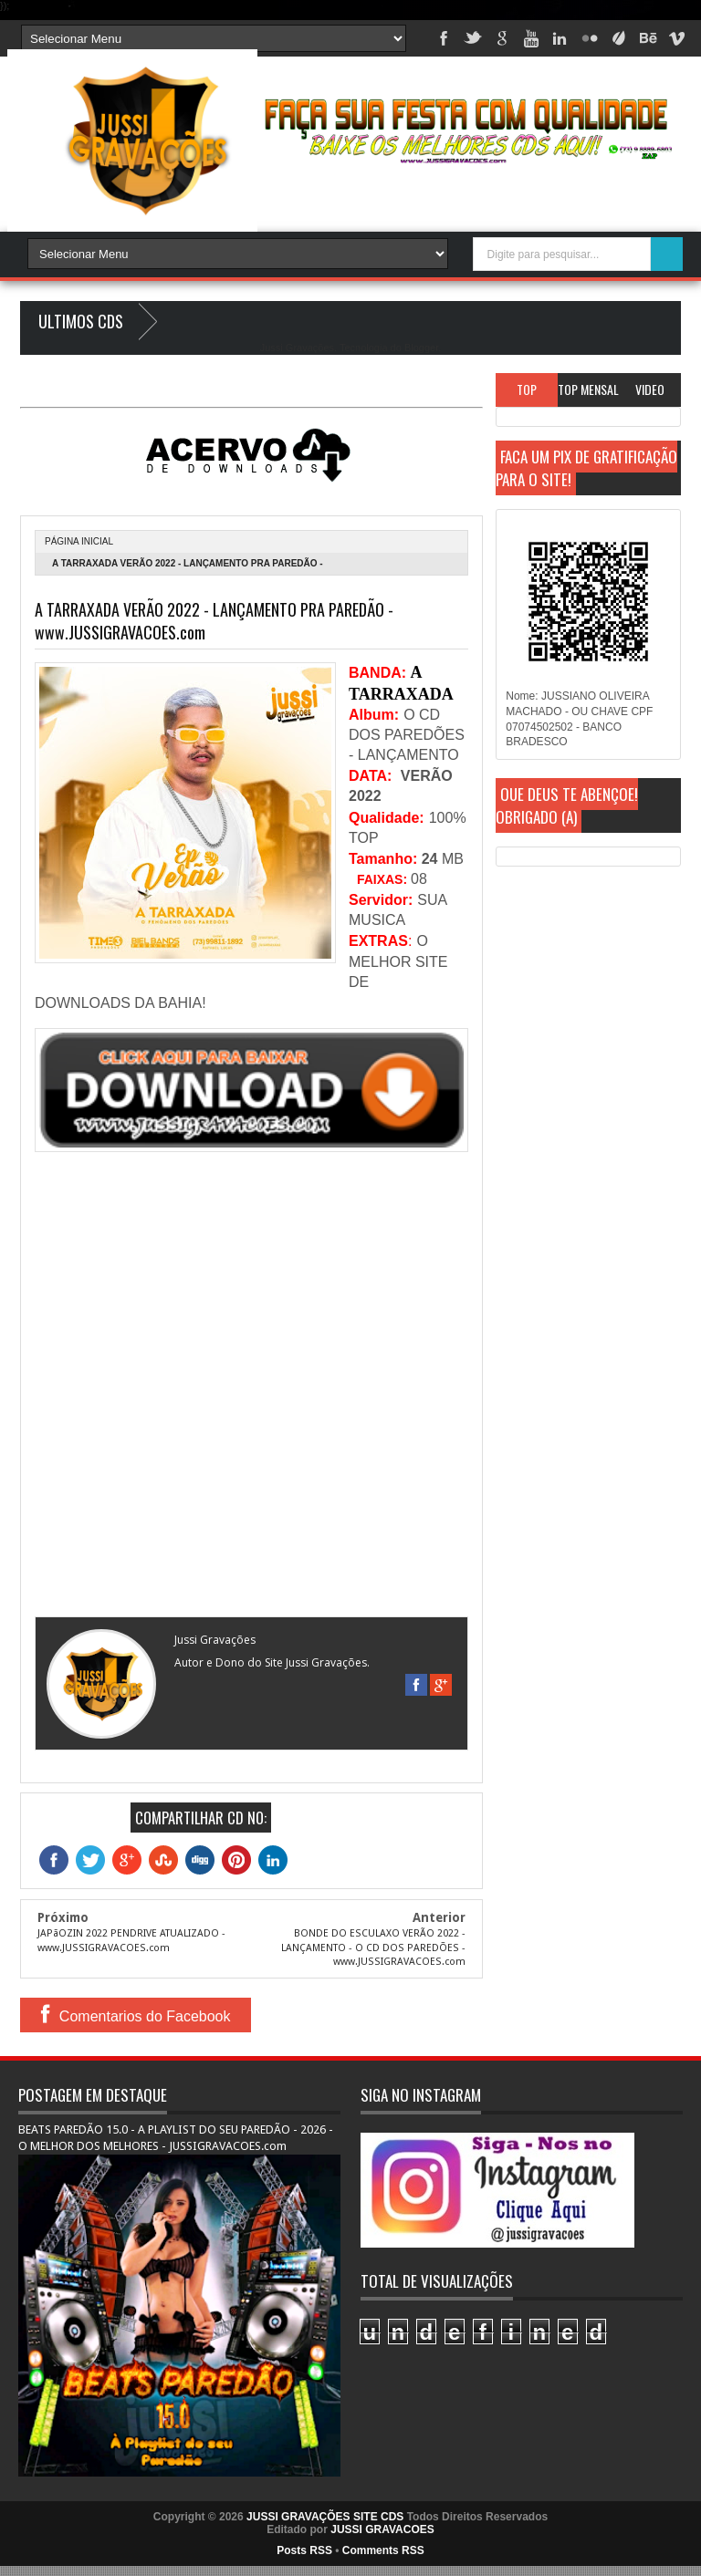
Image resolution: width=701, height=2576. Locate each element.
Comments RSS (383, 2550)
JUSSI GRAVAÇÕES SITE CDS (324, 2516)
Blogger (421, 347)
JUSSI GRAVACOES (382, 2529)
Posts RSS (304, 2550)
